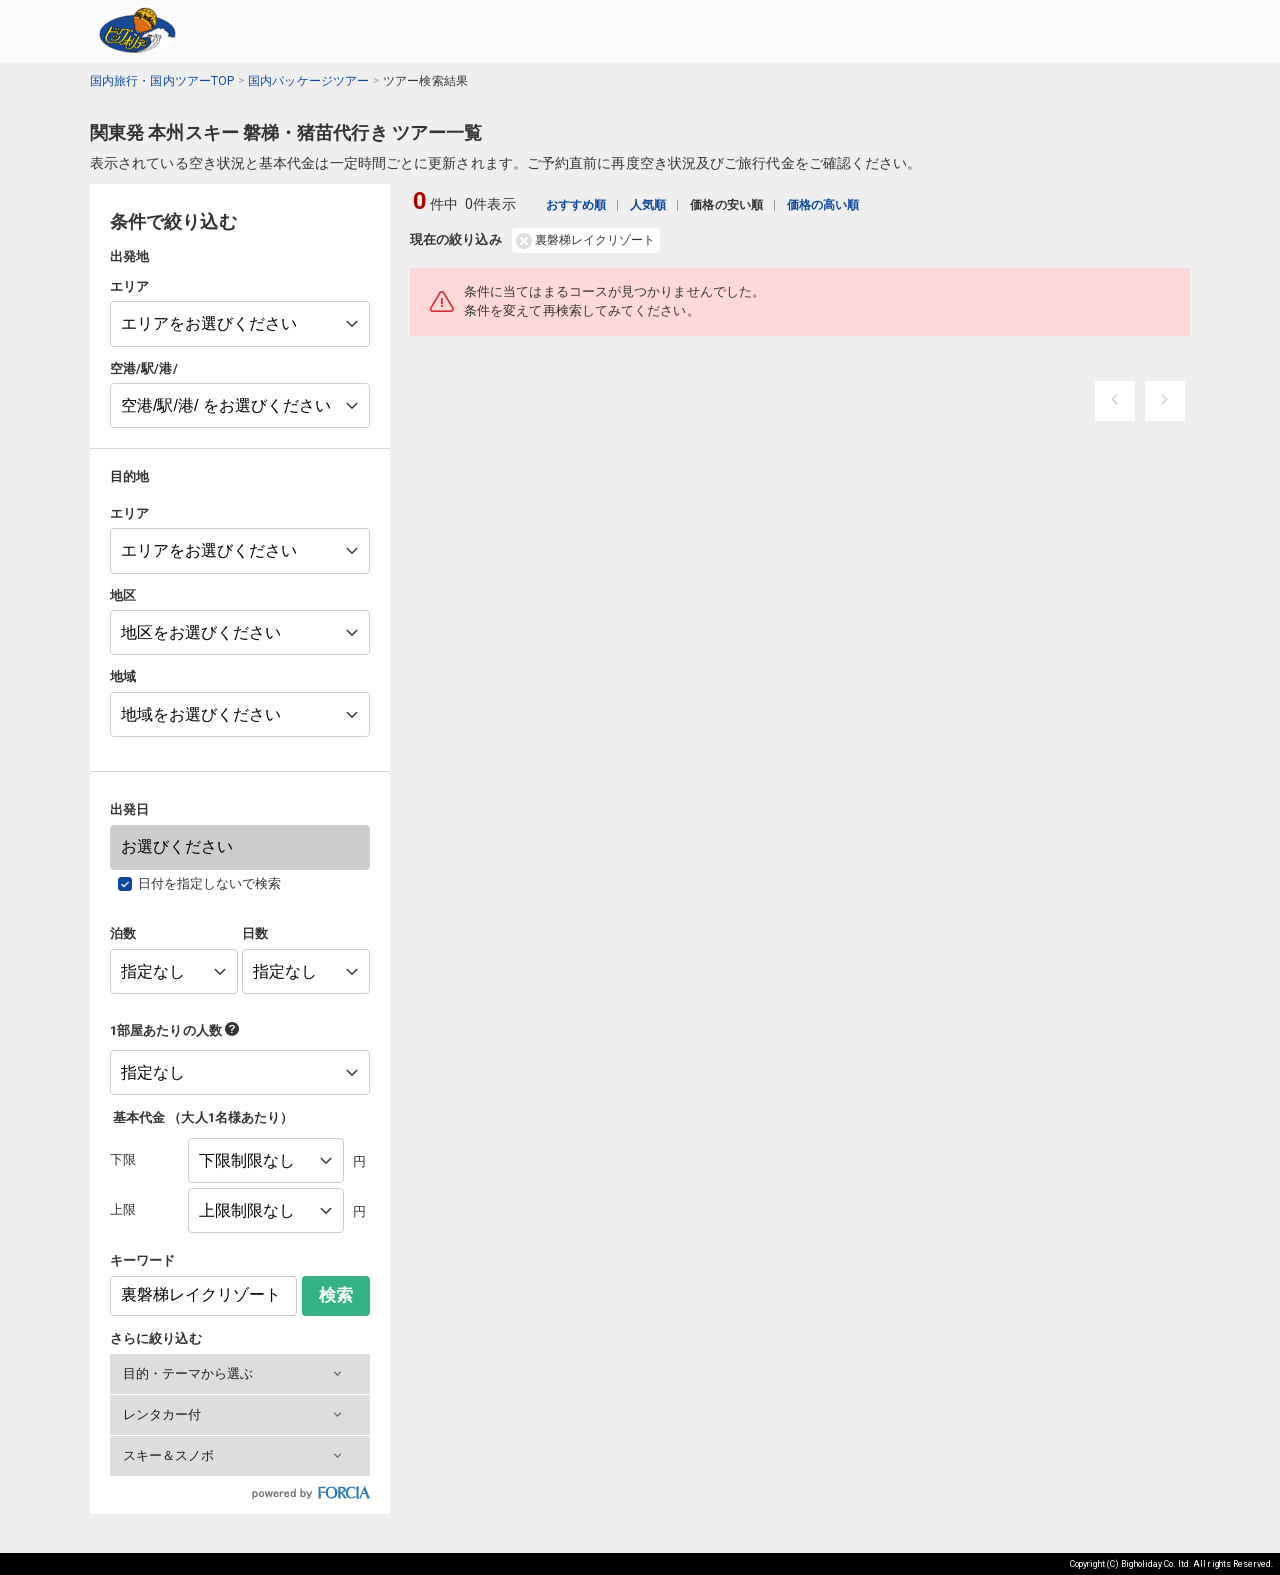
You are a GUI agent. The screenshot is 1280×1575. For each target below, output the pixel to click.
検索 (336, 1295)
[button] (240, 1374)
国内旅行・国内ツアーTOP (162, 81)
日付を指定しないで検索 (210, 883)
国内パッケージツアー (308, 81)
